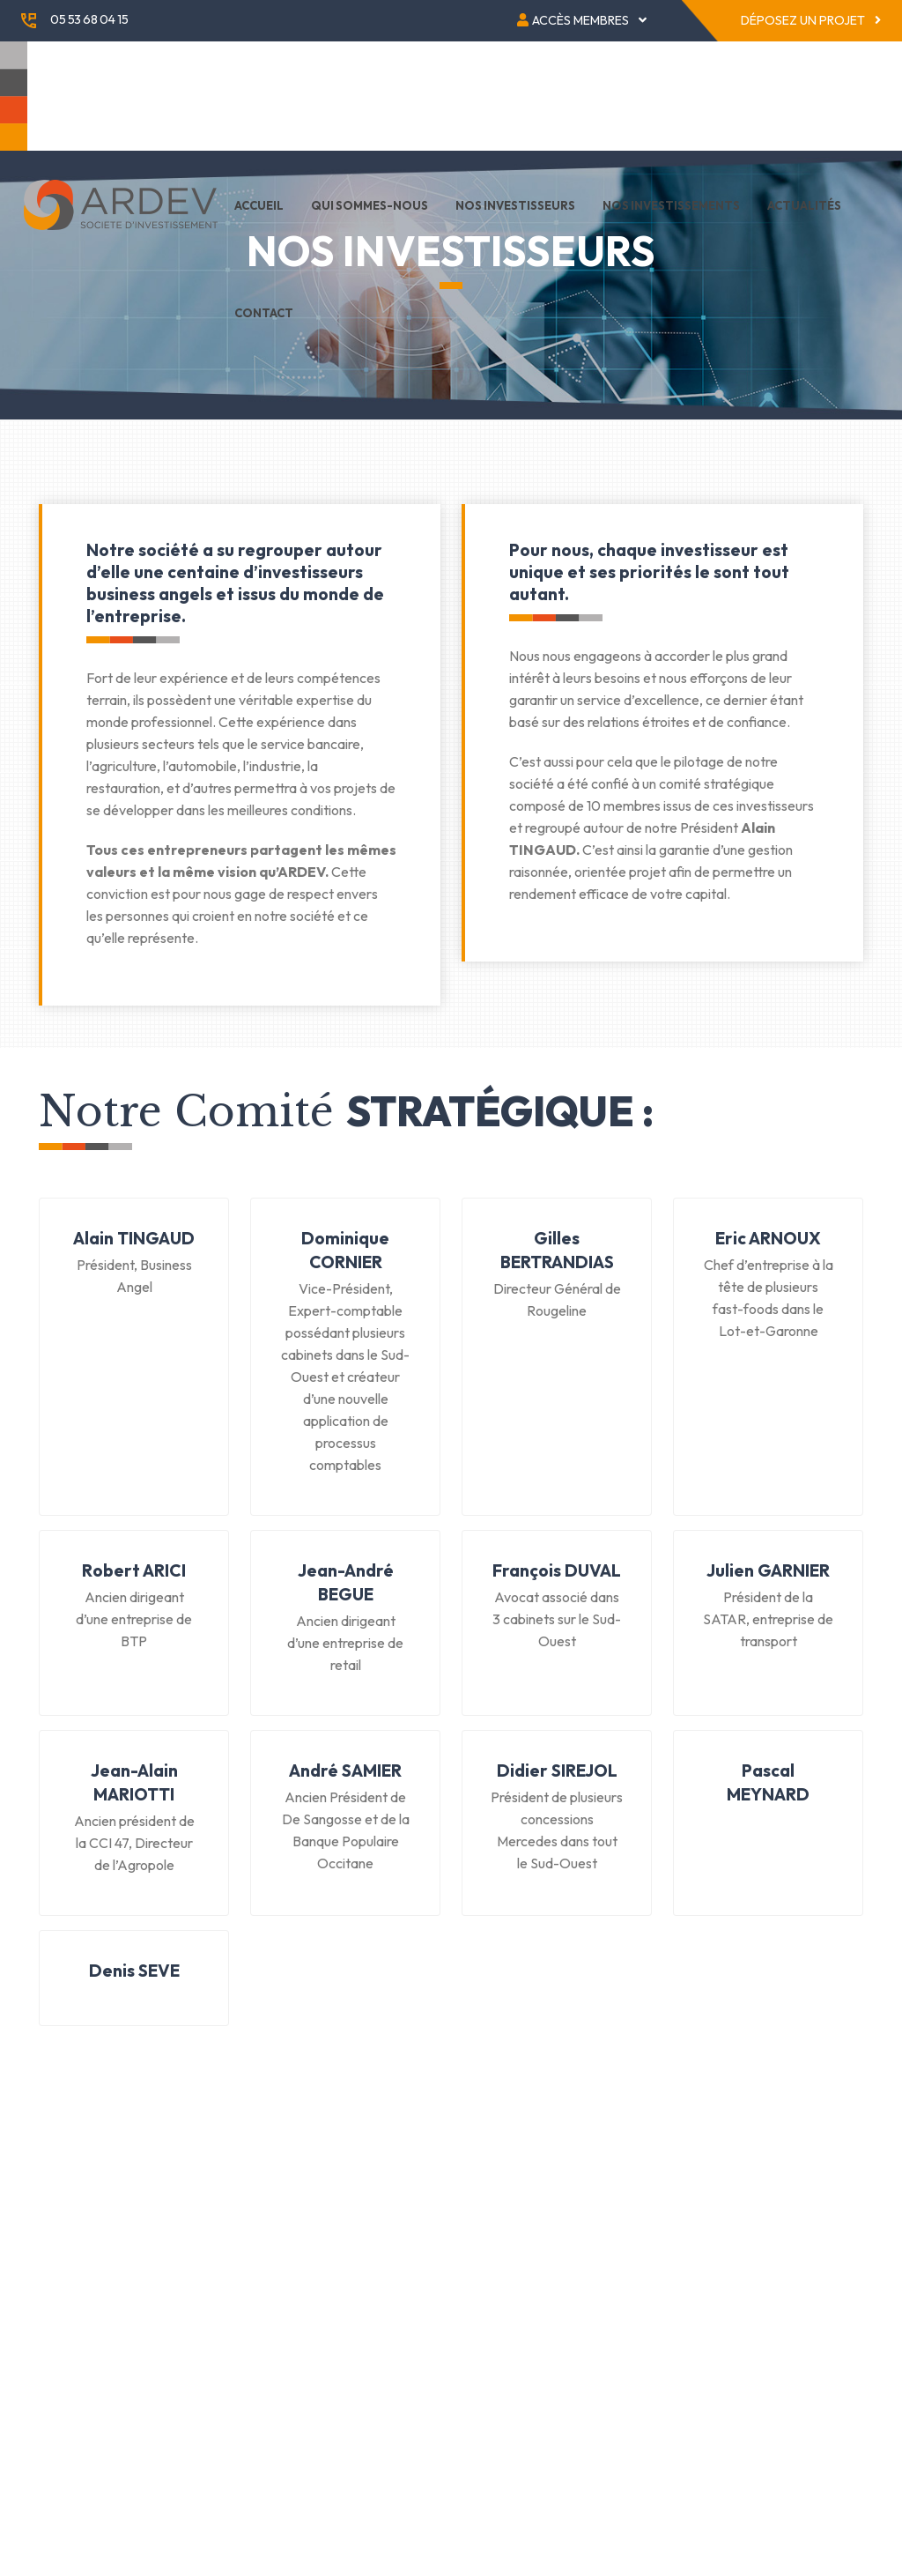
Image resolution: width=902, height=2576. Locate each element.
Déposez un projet (811, 20)
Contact (263, 313)
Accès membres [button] (582, 20)
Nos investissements (671, 205)
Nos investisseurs (515, 205)
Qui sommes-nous (369, 205)
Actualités (804, 205)
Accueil (259, 205)
